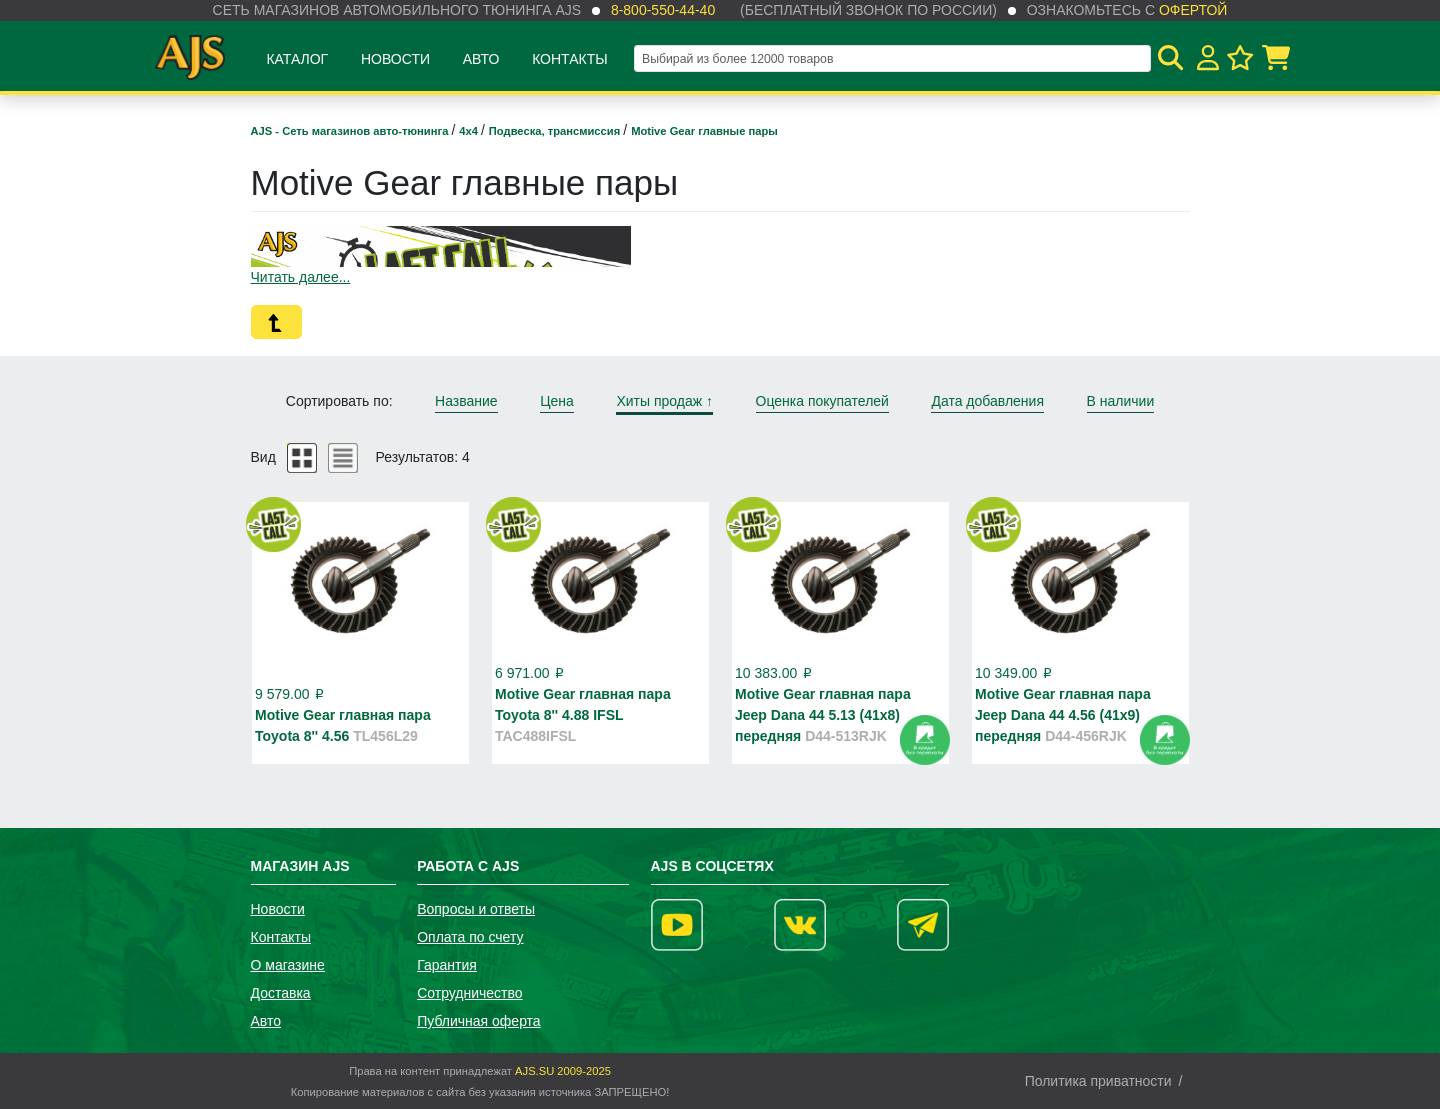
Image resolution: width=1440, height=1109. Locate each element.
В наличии (1121, 401)
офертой (1193, 10)
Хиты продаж (664, 401)
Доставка (281, 993)
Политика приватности (1098, 1081)
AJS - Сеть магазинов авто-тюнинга (351, 131)
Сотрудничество (469, 993)
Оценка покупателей (822, 401)
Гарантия (447, 965)
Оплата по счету (470, 937)
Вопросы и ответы (476, 909)
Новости (395, 59)
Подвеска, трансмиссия (556, 131)
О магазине (288, 965)
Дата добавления (987, 401)
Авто (481, 59)
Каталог (297, 59)
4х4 (470, 131)
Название (466, 401)
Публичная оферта (479, 1021)
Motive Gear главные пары (704, 131)
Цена (557, 401)
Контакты (570, 59)
